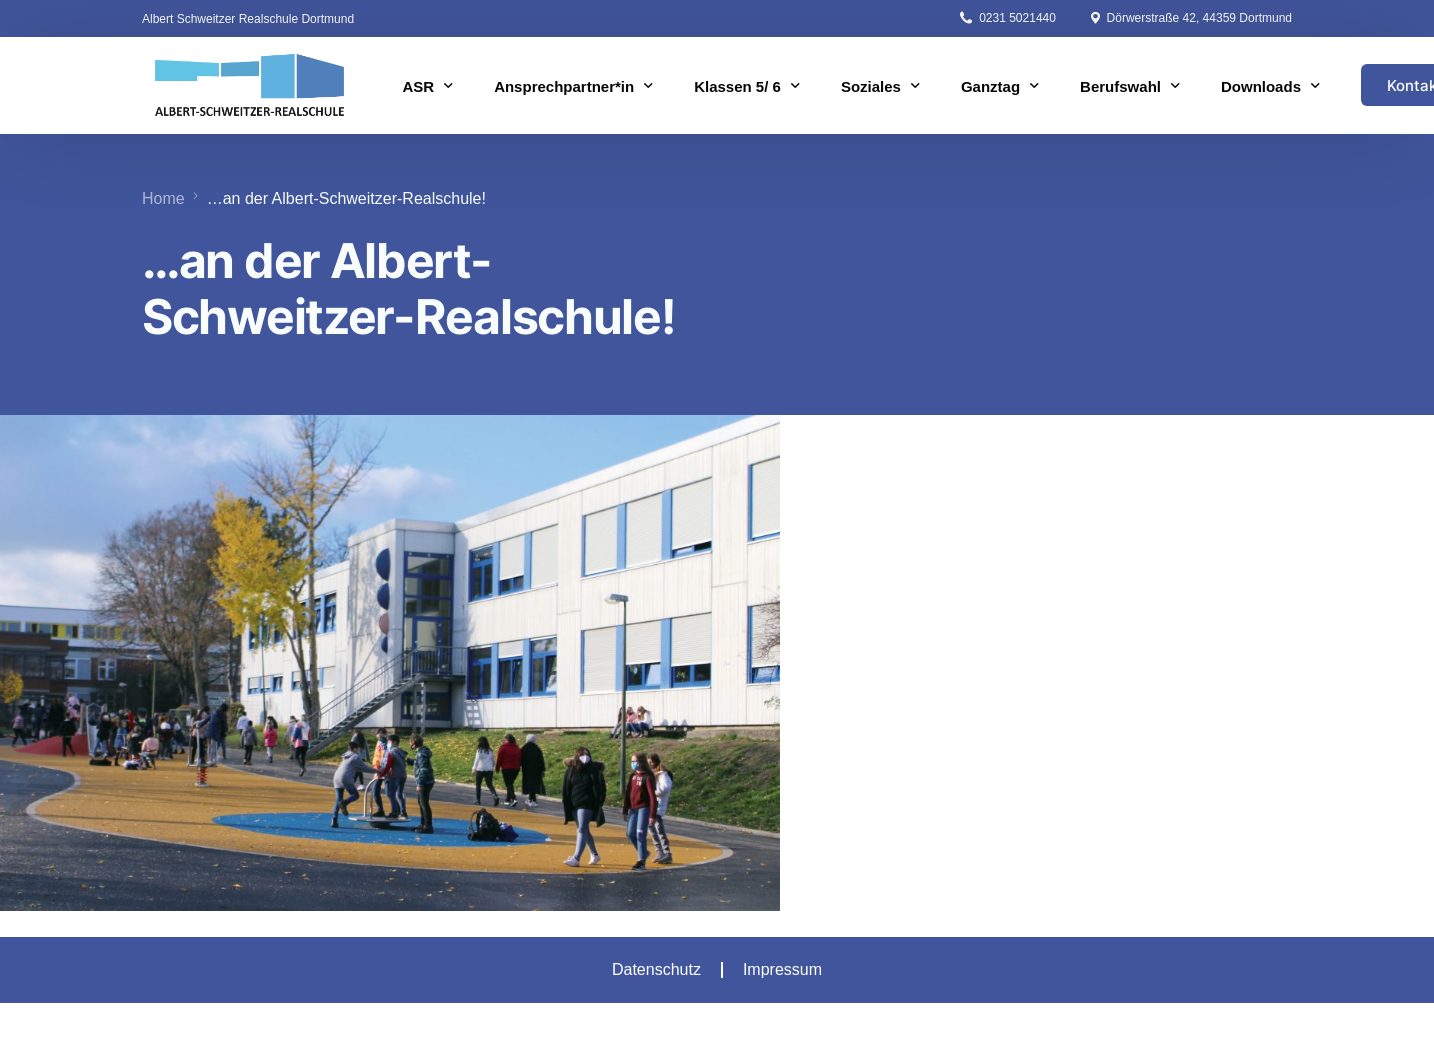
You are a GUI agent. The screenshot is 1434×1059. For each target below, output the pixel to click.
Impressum (782, 969)
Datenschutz (656, 969)
